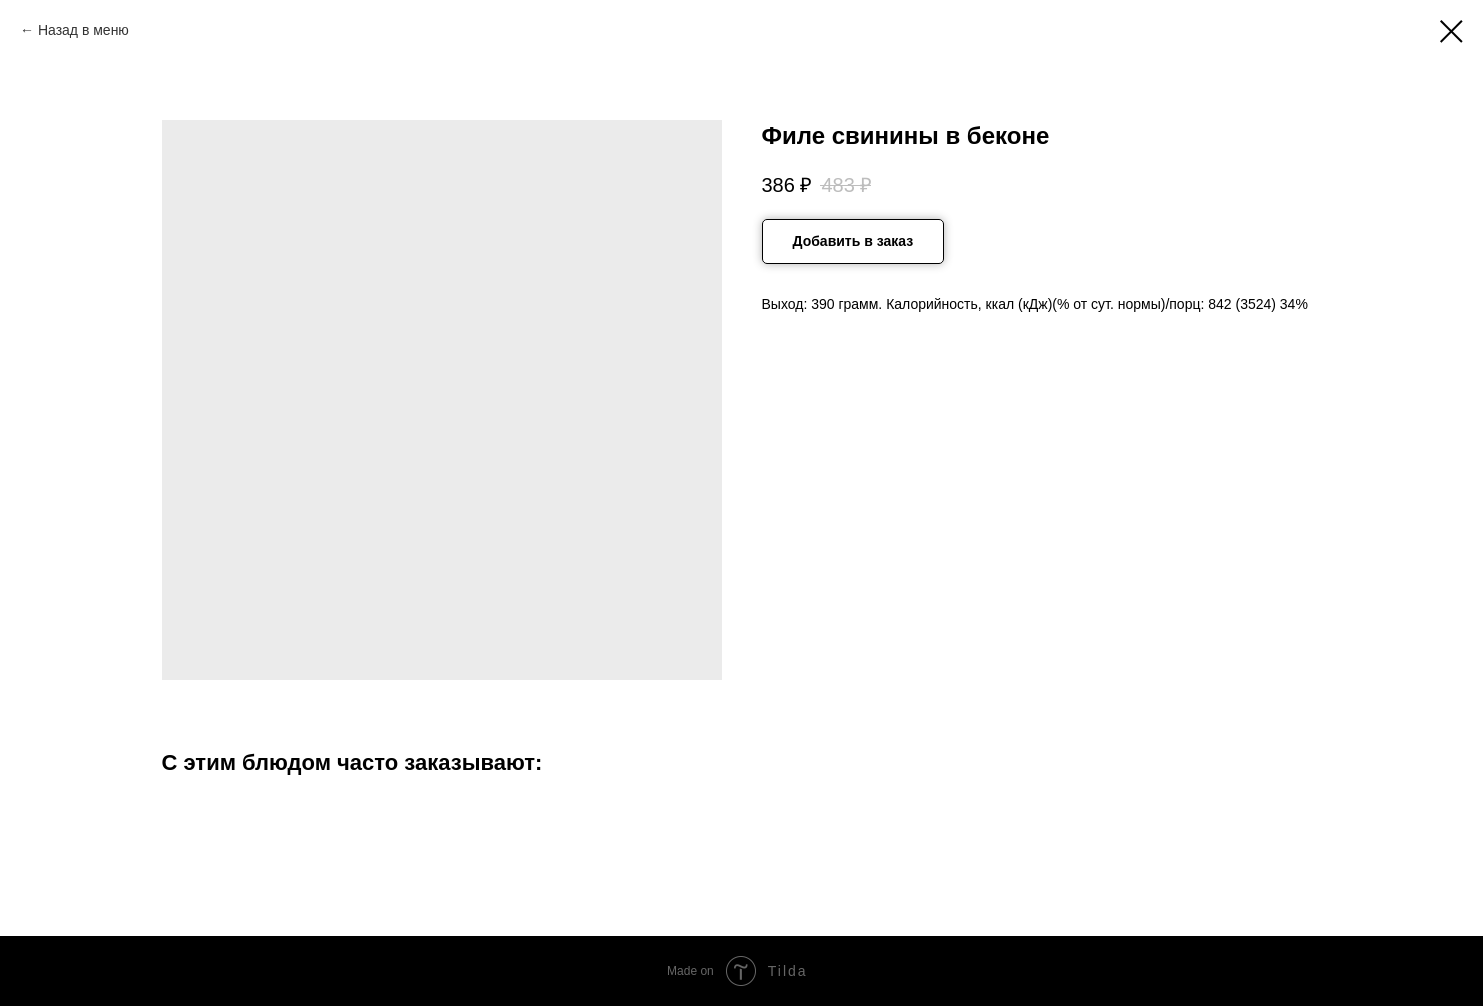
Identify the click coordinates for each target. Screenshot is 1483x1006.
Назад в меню (83, 30)
